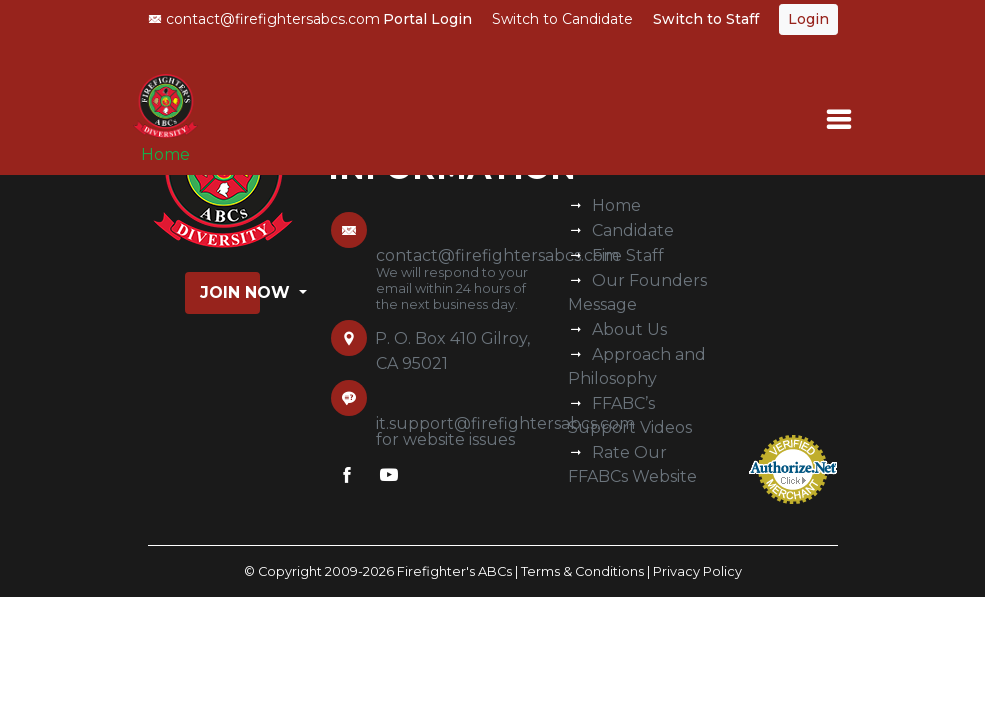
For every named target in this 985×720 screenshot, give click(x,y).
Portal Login (427, 19)
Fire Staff (628, 255)
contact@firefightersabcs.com (264, 19)
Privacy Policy (697, 571)
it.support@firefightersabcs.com (505, 423)
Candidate (633, 230)
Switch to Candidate (562, 19)
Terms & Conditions (582, 571)
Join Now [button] (230, 292)
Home (165, 154)
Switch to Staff (706, 19)
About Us (629, 329)
